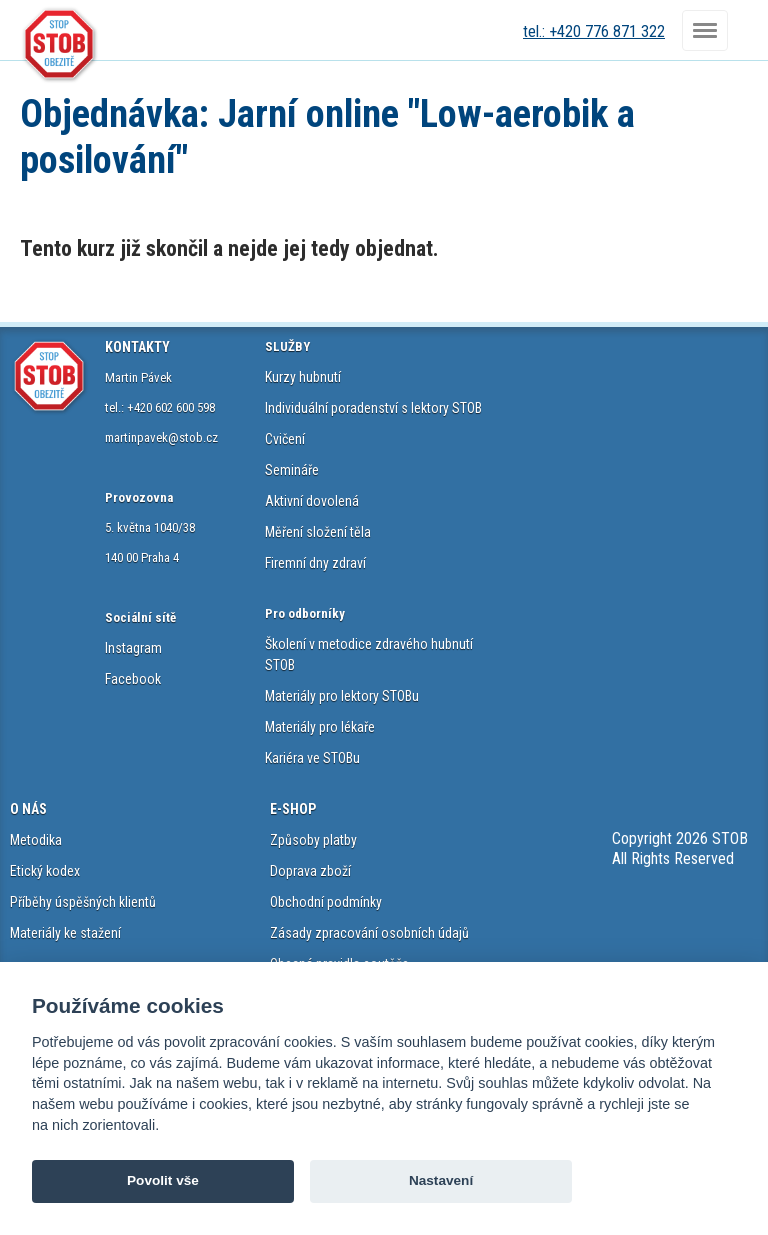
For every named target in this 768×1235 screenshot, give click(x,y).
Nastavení (441, 1180)
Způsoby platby (313, 840)
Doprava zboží (310, 871)
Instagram (133, 648)
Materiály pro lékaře (320, 727)
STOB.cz (60, 45)
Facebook (133, 679)
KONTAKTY (137, 347)
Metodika (36, 840)
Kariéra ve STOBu (312, 758)
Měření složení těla (318, 532)
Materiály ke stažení (65, 933)
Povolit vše (163, 1180)
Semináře (292, 470)
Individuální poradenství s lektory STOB (373, 408)
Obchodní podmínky (326, 902)
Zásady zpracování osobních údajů (369, 933)
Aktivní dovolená (312, 501)
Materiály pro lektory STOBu (342, 696)
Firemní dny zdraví (315, 563)
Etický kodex (45, 871)
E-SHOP (293, 809)
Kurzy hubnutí (303, 377)
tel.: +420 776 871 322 (594, 31)
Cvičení (285, 439)
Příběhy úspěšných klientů (83, 902)
